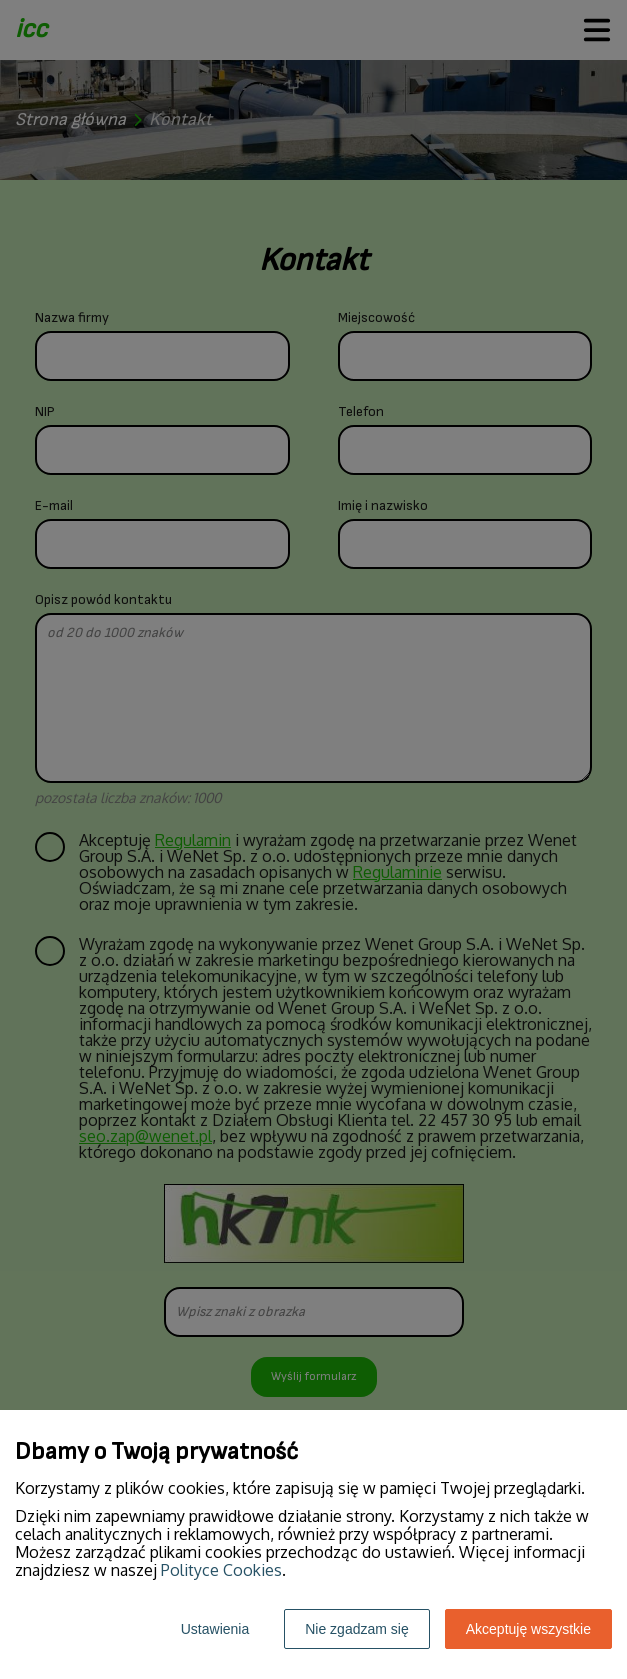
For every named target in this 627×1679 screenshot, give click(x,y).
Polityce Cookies (221, 1570)
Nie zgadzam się (357, 1629)
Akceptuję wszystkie (528, 1629)
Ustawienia (215, 1629)
